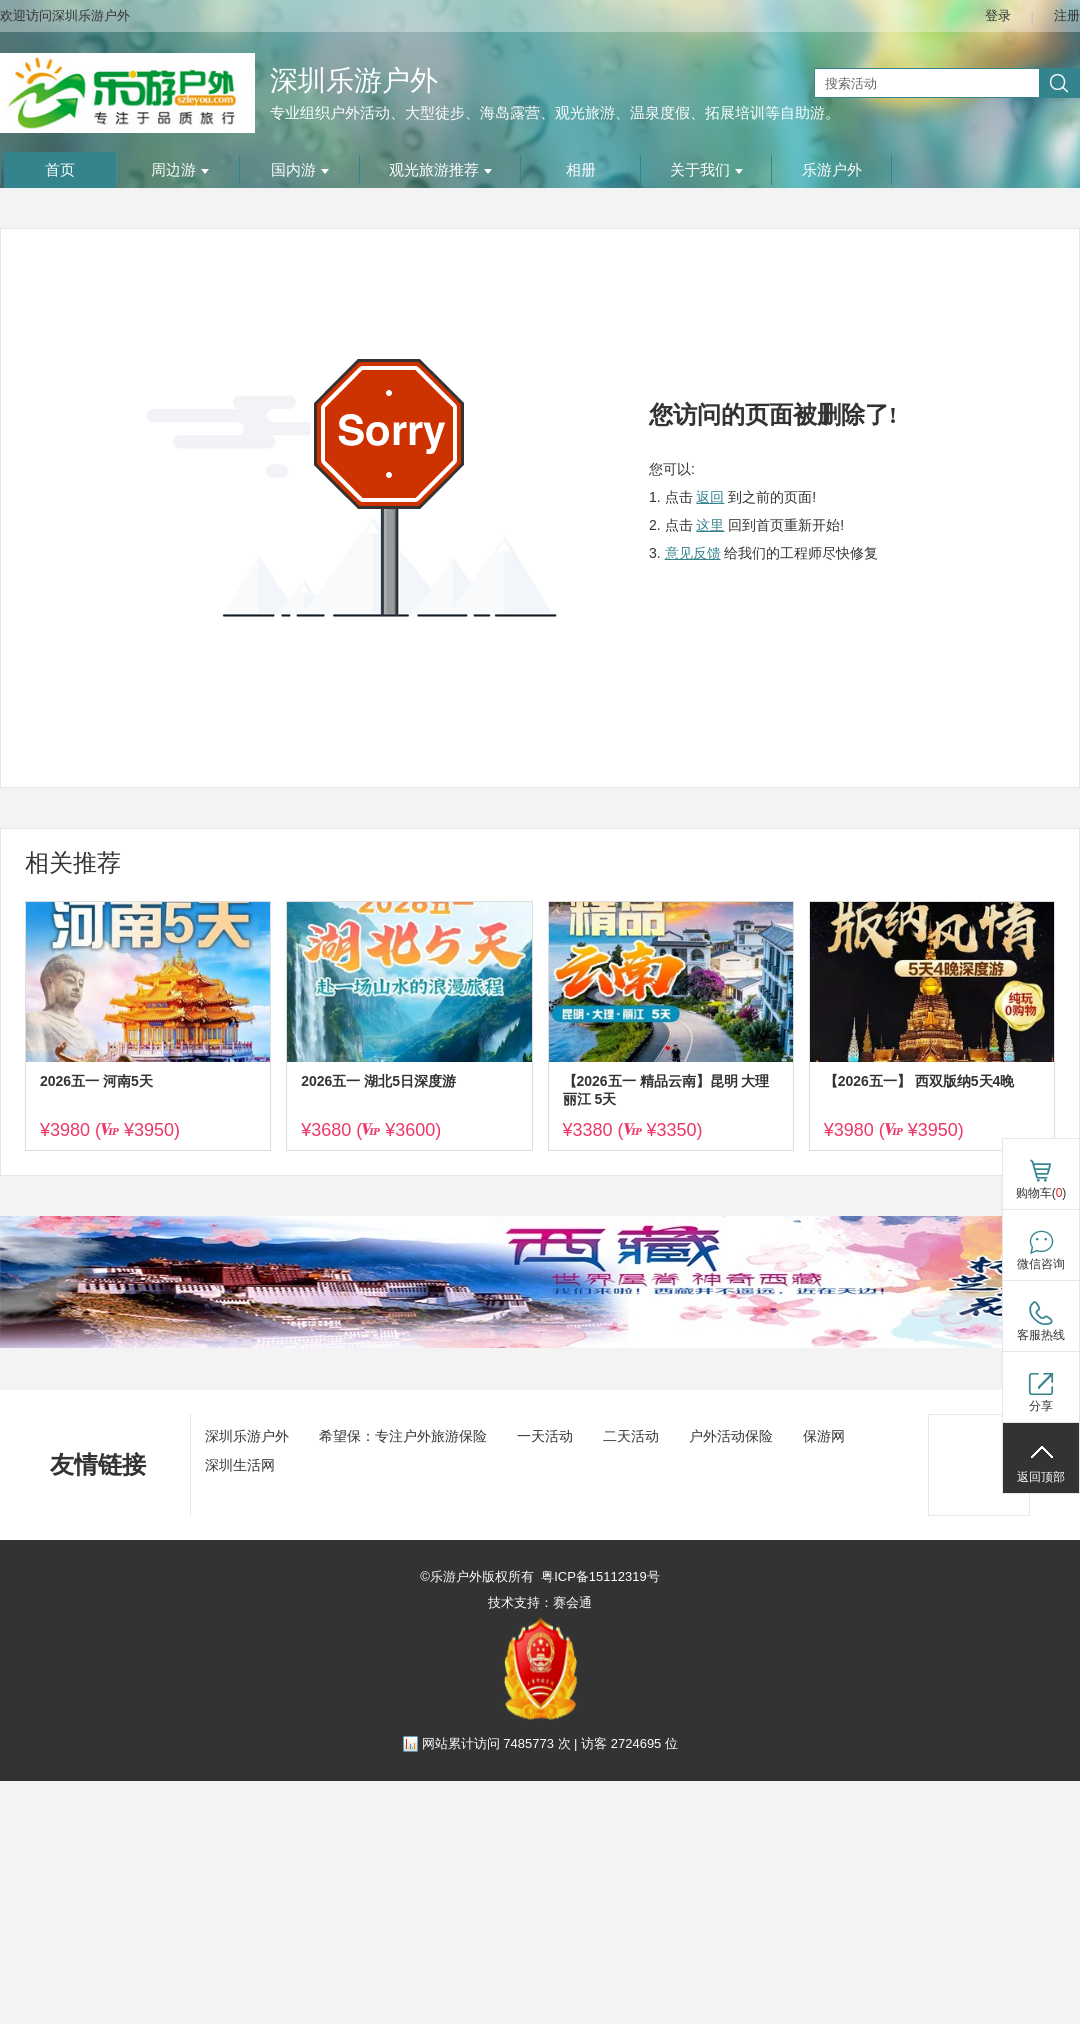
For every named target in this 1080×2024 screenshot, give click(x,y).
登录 (998, 15)
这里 (710, 525)
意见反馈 (693, 553)
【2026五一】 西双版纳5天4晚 (919, 1081)
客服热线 (1041, 1335)
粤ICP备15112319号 (600, 1576)
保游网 (824, 1436)
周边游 (180, 170)
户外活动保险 (731, 1436)
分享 (1041, 1406)
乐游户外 (832, 170)
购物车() (1041, 1193)
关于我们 (706, 170)
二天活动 (631, 1436)
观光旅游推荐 (440, 170)
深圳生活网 (240, 1465)
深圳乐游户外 (354, 80)
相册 (581, 170)
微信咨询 (1041, 1264)
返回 (710, 497)
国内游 (300, 170)
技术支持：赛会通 (540, 1602)
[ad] (540, 1343)
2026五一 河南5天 (96, 1081)
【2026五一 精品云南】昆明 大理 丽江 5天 (666, 1090)
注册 (1067, 15)
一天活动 (545, 1436)
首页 (60, 170)
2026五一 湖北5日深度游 (378, 1081)
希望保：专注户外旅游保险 (403, 1436)
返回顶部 (1041, 1477)
